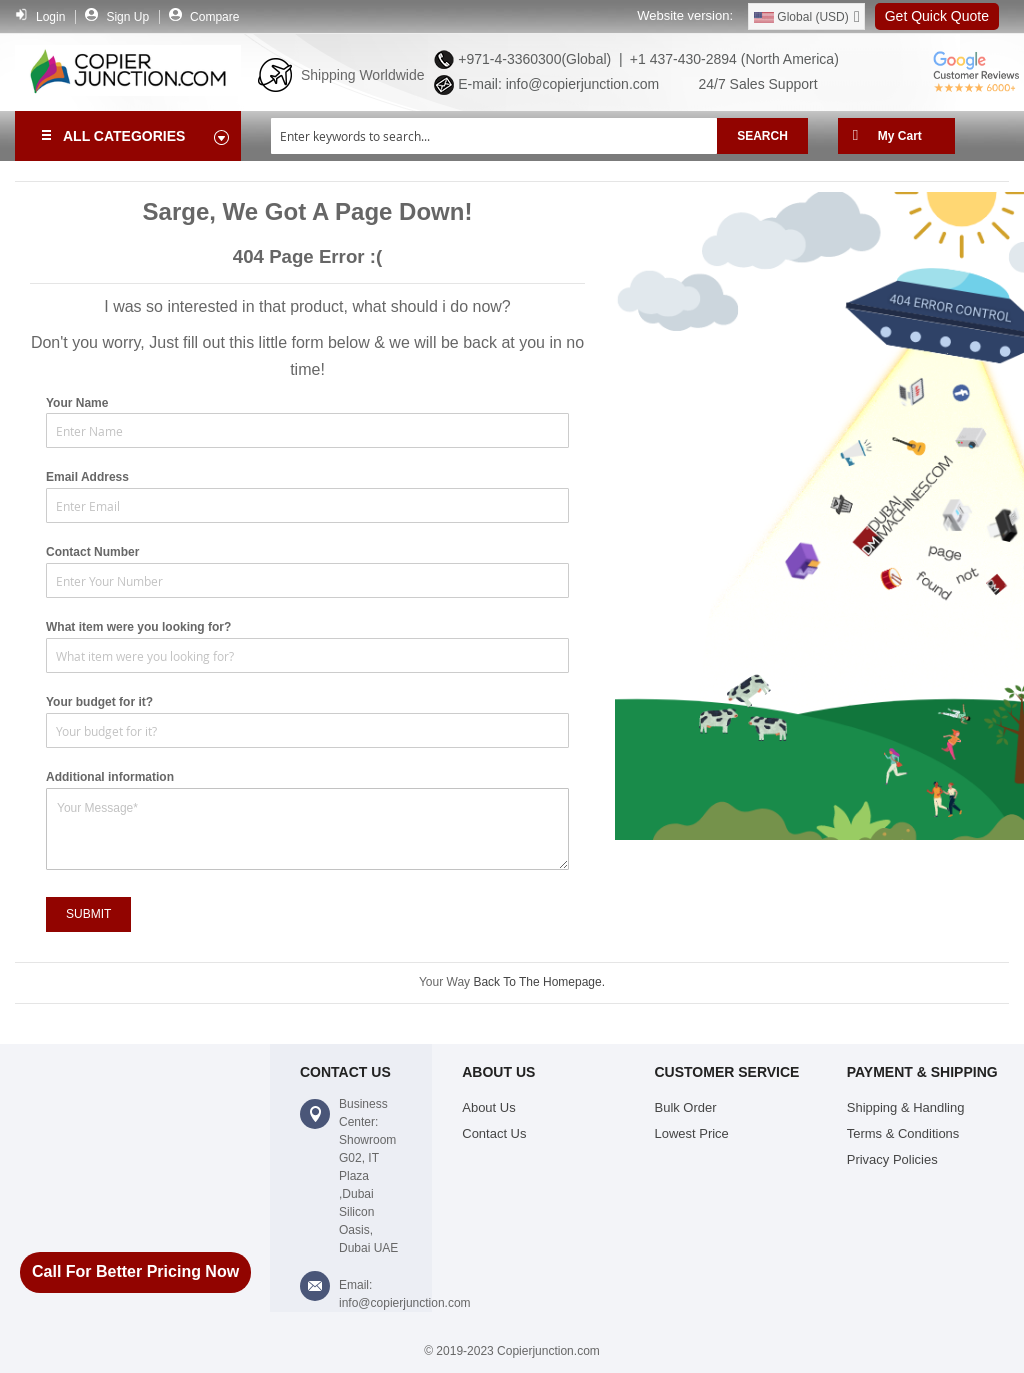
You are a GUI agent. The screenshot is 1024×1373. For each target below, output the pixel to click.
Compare (214, 17)
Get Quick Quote (937, 16)
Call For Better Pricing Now (135, 1271)
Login (50, 17)
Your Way (446, 982)
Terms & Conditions (903, 1133)
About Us (488, 1107)
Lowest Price (692, 1133)
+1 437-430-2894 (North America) (732, 59)
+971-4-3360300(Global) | (536, 59)
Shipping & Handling (906, 1107)
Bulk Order (686, 1107)
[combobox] (494, 136)
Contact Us (494, 1133)
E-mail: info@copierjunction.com (554, 84)
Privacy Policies (892, 1159)
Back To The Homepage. (539, 982)
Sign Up (127, 17)
